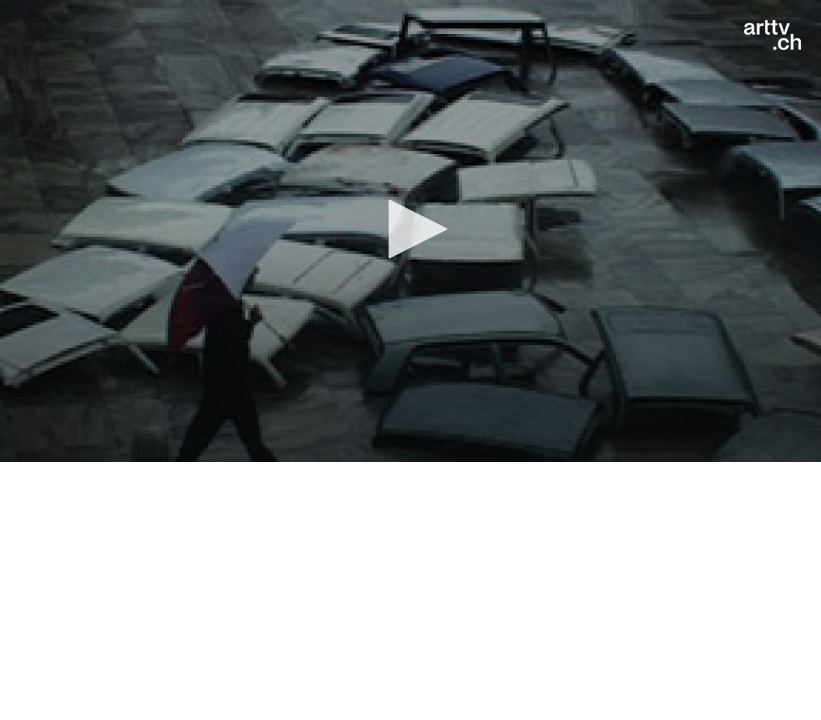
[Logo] (772, 35)
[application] (410, 231)
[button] (411, 229)
